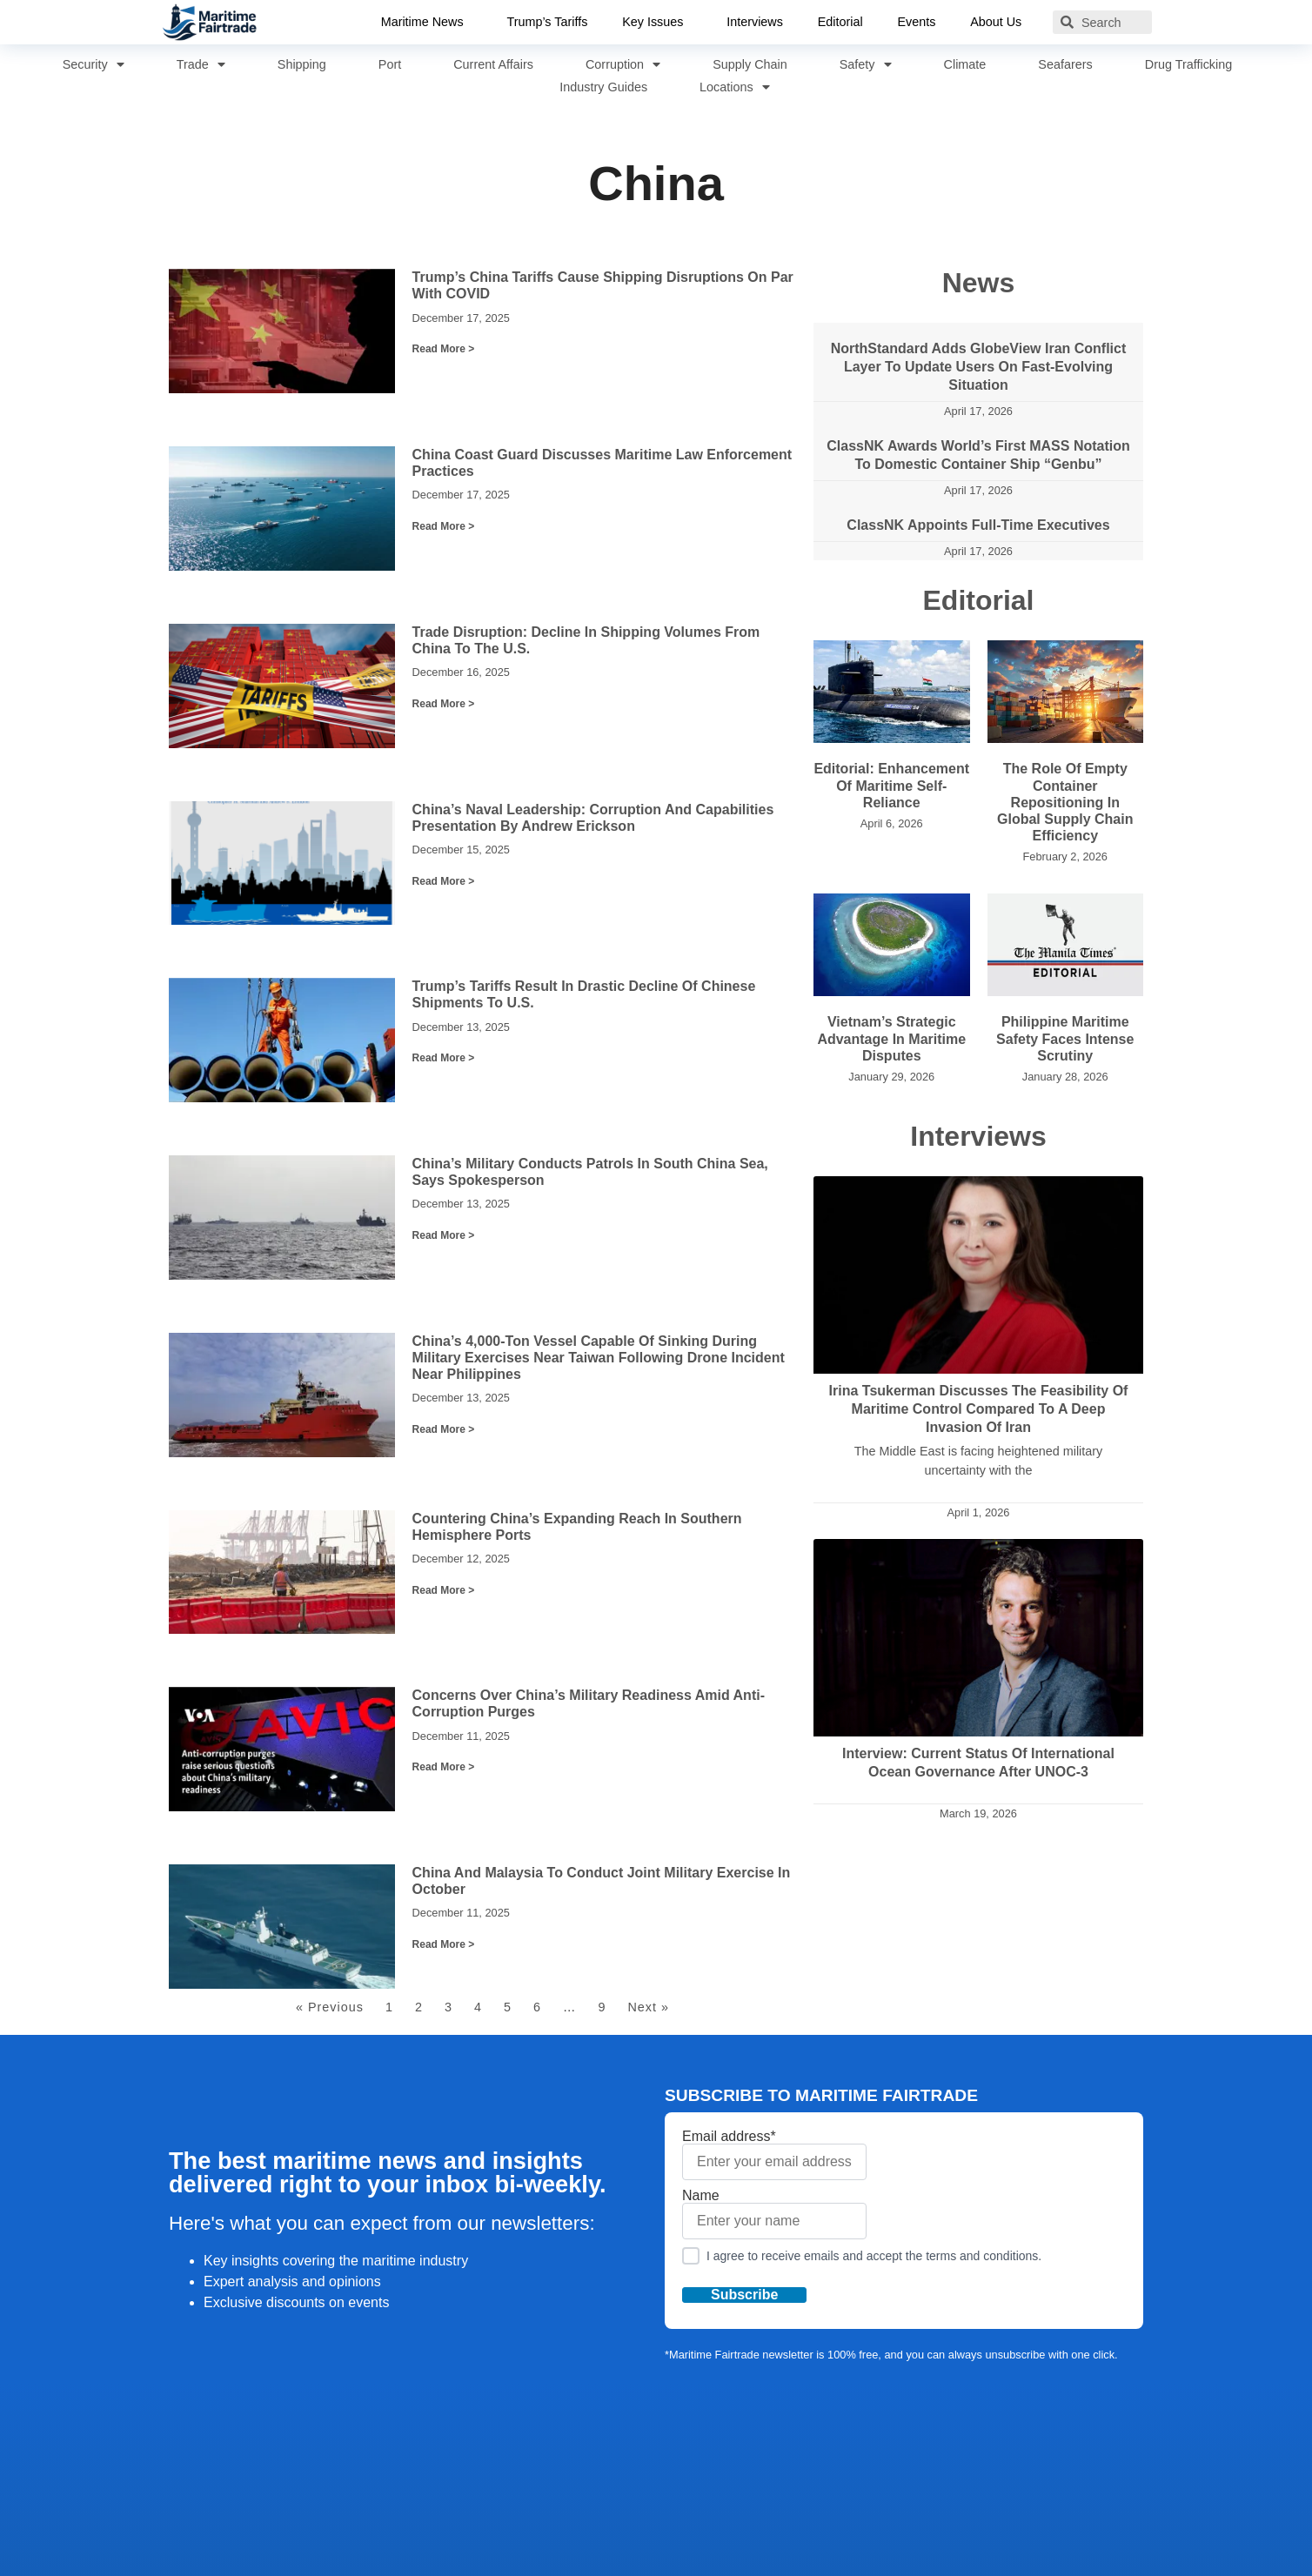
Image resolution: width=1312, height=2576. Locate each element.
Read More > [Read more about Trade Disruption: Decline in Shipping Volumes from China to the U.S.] (443, 704)
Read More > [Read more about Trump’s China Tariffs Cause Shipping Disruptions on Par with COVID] (443, 349)
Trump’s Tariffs (546, 22)
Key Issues (657, 22)
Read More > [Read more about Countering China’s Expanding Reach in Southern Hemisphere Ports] (443, 1590)
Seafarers (1065, 64)
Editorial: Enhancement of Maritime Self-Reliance (891, 785)
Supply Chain (750, 64)
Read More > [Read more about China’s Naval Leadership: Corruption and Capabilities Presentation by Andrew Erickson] (443, 881)
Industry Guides (603, 87)
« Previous (330, 2007)
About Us (1001, 22)
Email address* (774, 2155)
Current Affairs (493, 64)
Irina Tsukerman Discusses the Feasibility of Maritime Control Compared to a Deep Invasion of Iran (978, 1409)
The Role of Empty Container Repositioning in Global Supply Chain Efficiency (1065, 802)
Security (93, 64)
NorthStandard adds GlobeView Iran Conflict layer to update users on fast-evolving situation (979, 366)
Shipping (302, 64)
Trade (201, 64)
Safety (866, 64)
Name (774, 2214)
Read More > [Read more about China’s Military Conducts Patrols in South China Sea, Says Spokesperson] (443, 1235)
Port (389, 64)
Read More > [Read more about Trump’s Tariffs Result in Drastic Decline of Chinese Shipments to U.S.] (443, 1058)
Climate (965, 64)
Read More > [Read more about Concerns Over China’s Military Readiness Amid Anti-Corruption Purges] (443, 1767)
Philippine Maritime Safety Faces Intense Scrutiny (1065, 1038)
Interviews (754, 22)
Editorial (840, 22)
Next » (648, 2007)
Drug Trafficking (1189, 64)
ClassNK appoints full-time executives (978, 525)
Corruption (623, 64)
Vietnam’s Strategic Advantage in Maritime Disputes (891, 1038)
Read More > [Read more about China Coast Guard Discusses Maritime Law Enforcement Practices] (443, 526)
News (978, 282)
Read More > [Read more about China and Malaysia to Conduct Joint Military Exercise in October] (443, 1944)
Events (917, 22)
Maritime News (426, 22)
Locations (735, 87)
